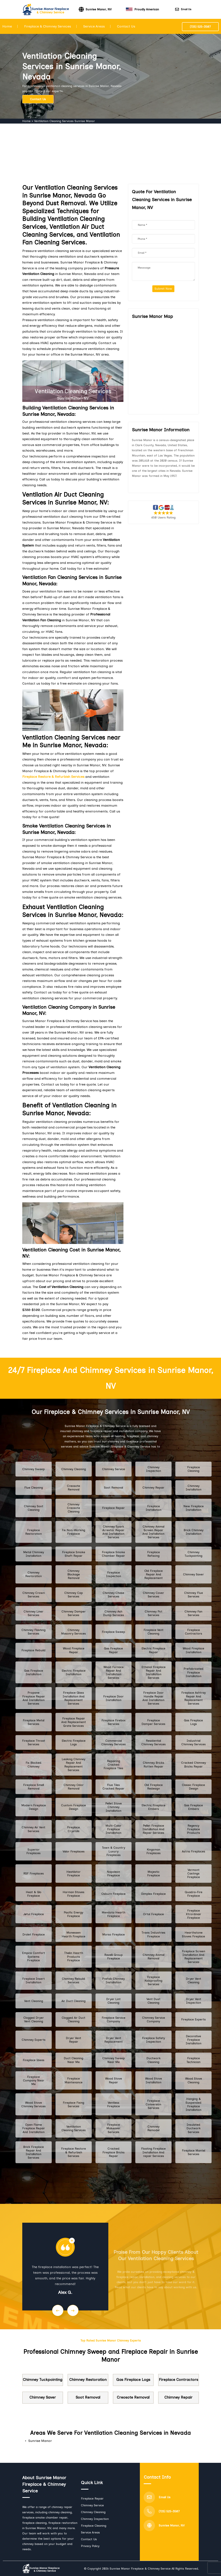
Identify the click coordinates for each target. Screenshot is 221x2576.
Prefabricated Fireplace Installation (193, 1672)
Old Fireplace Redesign (153, 1786)
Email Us (183, 9)
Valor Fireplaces (74, 1851)
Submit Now (163, 288)
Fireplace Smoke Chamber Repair (113, 1554)
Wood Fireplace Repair (73, 1650)
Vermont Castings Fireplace (193, 1873)
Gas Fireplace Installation (33, 1672)
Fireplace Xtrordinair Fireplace (193, 1914)
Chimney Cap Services (73, 1594)
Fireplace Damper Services (153, 1722)
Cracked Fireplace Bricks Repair (113, 2152)
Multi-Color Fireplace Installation (113, 1829)
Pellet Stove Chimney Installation (113, 1807)
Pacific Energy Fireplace (73, 1914)
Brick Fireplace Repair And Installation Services (33, 2152)
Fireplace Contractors (193, 1631)
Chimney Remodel (153, 2128)
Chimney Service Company (153, 2019)
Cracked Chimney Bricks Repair (193, 1764)
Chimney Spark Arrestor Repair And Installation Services (113, 1532)
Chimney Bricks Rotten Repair (153, 1764)
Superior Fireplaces (33, 1851)
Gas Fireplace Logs (193, 1722)
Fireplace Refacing (153, 1554)
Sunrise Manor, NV (172, 2525)
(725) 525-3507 (200, 26)
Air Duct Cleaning (73, 2001)
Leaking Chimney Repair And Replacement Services (73, 1764)
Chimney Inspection (153, 1469)
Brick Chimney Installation (193, 1531)
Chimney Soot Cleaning (33, 1508)
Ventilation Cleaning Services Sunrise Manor (64, 121)
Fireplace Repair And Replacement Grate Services (73, 1722)
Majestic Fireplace (153, 1873)
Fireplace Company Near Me (33, 2080)
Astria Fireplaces (193, 1851)
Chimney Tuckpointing (193, 1554)
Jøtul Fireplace (33, 1914)
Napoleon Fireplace (113, 1873)
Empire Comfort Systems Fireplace (33, 1956)
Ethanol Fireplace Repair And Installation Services (154, 1672)
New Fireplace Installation (193, 1508)
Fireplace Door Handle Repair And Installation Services (153, 1698)
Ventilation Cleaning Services (74, 2128)
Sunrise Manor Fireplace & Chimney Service (140, 2568)
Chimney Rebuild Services (73, 1980)
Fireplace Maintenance (73, 2080)
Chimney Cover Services (153, 1594)
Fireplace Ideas (33, 2060)
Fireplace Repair (113, 1508)
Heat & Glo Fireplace (33, 1893)
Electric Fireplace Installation (73, 1672)
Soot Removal (113, 1487)
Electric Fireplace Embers (153, 1807)
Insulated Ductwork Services (193, 2128)
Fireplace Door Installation (113, 1698)
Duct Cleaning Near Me (73, 2060)
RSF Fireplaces (33, 1873)
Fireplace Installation (153, 1508)
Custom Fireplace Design (73, 1807)
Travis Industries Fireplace (153, 1934)
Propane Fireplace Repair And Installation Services (33, 1698)
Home (7, 26)
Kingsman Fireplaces (153, 1851)
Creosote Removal (73, 1487)
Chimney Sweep (33, 1469)
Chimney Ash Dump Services (113, 1613)
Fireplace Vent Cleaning (153, 1631)
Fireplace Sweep (113, 1632)
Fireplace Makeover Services (113, 2128)
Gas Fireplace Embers (193, 1807)
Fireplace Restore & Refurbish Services (73, 2152)
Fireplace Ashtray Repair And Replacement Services (193, 1698)
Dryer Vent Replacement (113, 2039)
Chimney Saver (193, 1574)
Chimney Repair (153, 1487)
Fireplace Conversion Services (153, 2104)
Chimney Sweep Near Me (113, 2060)
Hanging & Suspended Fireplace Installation (193, 2104)
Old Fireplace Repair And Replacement (153, 1574)
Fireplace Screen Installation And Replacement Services (193, 1956)
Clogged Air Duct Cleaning (73, 2019)
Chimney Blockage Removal (73, 1574)
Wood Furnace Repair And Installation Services (113, 1672)
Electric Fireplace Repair (153, 1650)
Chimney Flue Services (193, 1594)
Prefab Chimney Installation (113, 1980)
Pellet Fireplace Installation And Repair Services (153, 1829)
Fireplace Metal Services (33, 1722)
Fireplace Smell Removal (33, 1786)
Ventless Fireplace (113, 2104)
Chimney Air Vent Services (33, 1829)
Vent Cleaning (33, 2001)
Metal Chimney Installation (33, 1554)
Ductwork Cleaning (153, 2060)
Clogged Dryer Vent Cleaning (33, 2019)
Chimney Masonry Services (73, 1631)
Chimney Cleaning (73, 1469)
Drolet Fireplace (33, 1934)
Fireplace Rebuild (33, 1650)
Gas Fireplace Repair (113, 1650)
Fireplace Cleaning (193, 1469)
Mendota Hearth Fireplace (113, 1914)
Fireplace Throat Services (33, 1742)
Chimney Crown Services (33, 1594)
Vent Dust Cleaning (153, 2000)
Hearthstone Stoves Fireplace (193, 1934)
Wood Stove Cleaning (193, 2080)
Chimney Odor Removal (74, 1786)
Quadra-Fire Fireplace (193, 1893)
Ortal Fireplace (153, 1914)
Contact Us (126, 26)
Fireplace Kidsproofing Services (153, 1980)
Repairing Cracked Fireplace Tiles (113, 1764)
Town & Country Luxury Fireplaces (113, 1851)
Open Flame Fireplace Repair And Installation (33, 2128)
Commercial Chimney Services (113, 1742)
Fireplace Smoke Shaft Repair (73, 1554)
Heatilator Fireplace (73, 1873)
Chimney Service (113, 1469)
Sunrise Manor (40, 2441)
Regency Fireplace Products (193, 1829)
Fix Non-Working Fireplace (73, 1531)
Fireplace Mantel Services (193, 2152)
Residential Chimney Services (153, 1742)
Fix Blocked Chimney (33, 1764)
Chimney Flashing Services (33, 1631)
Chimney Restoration (33, 1574)
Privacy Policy (90, 2546)
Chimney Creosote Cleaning (73, 1508)
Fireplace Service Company (113, 2019)
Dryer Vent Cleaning (193, 1980)
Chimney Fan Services (193, 1613)
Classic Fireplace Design (193, 1786)
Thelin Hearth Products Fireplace (73, 1956)
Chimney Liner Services (33, 1613)
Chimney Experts (33, 2040)
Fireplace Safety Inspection (153, 2039)
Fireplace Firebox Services (114, 1722)
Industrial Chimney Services (193, 1742)
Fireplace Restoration (33, 1531)
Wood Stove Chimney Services (33, 2104)
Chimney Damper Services (74, 1613)
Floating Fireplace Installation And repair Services (153, 2152)
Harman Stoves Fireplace (73, 1893)
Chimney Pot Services (153, 1613)
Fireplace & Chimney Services (47, 26)
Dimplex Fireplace (153, 1894)
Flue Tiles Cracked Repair (113, 1786)
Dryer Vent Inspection (193, 2000)
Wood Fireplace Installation (193, 1650)
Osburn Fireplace (113, 1894)
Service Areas (94, 26)
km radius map (163, 366)
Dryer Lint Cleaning (113, 2000)
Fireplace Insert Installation (33, 1980)
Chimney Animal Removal (153, 1956)
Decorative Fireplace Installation (193, 2039)
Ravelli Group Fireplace (113, 1956)
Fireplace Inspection (113, 1574)
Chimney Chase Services (113, 1594)
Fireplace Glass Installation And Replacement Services (74, 1698)
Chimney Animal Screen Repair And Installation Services (153, 1532)
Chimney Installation (193, 1487)
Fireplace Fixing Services (73, 2104)
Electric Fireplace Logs (73, 1742)
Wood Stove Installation (153, 2080)
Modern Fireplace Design (33, 1807)
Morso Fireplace (113, 1934)
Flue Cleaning (33, 1487)
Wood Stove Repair (113, 2080)
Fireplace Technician (193, 2060)
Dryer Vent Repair (73, 2039)
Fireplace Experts (193, 2019)
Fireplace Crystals (73, 1829)
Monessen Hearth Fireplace (73, 1934)
